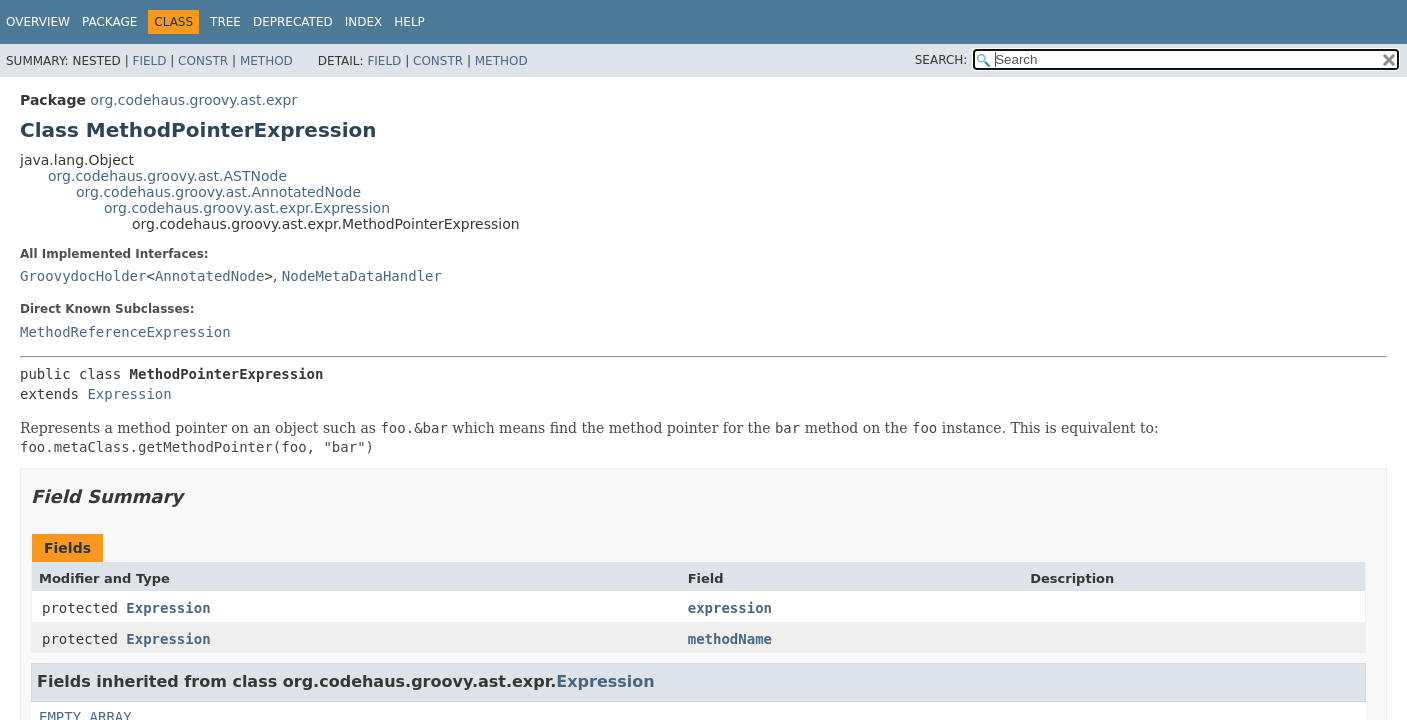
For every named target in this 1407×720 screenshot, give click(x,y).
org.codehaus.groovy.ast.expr (193, 100)
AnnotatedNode (210, 276)
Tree (225, 22)
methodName (730, 639)
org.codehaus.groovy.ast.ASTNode (167, 176)
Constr (203, 61)
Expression (129, 394)
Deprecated (293, 22)
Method (266, 61)
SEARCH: (941, 60)
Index (364, 22)
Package (109, 22)
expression (730, 608)
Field (149, 61)
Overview (38, 22)
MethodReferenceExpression (125, 332)
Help (409, 22)
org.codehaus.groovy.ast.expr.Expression (247, 208)
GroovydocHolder (83, 276)
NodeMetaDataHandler (362, 276)
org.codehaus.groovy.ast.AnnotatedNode (218, 192)
